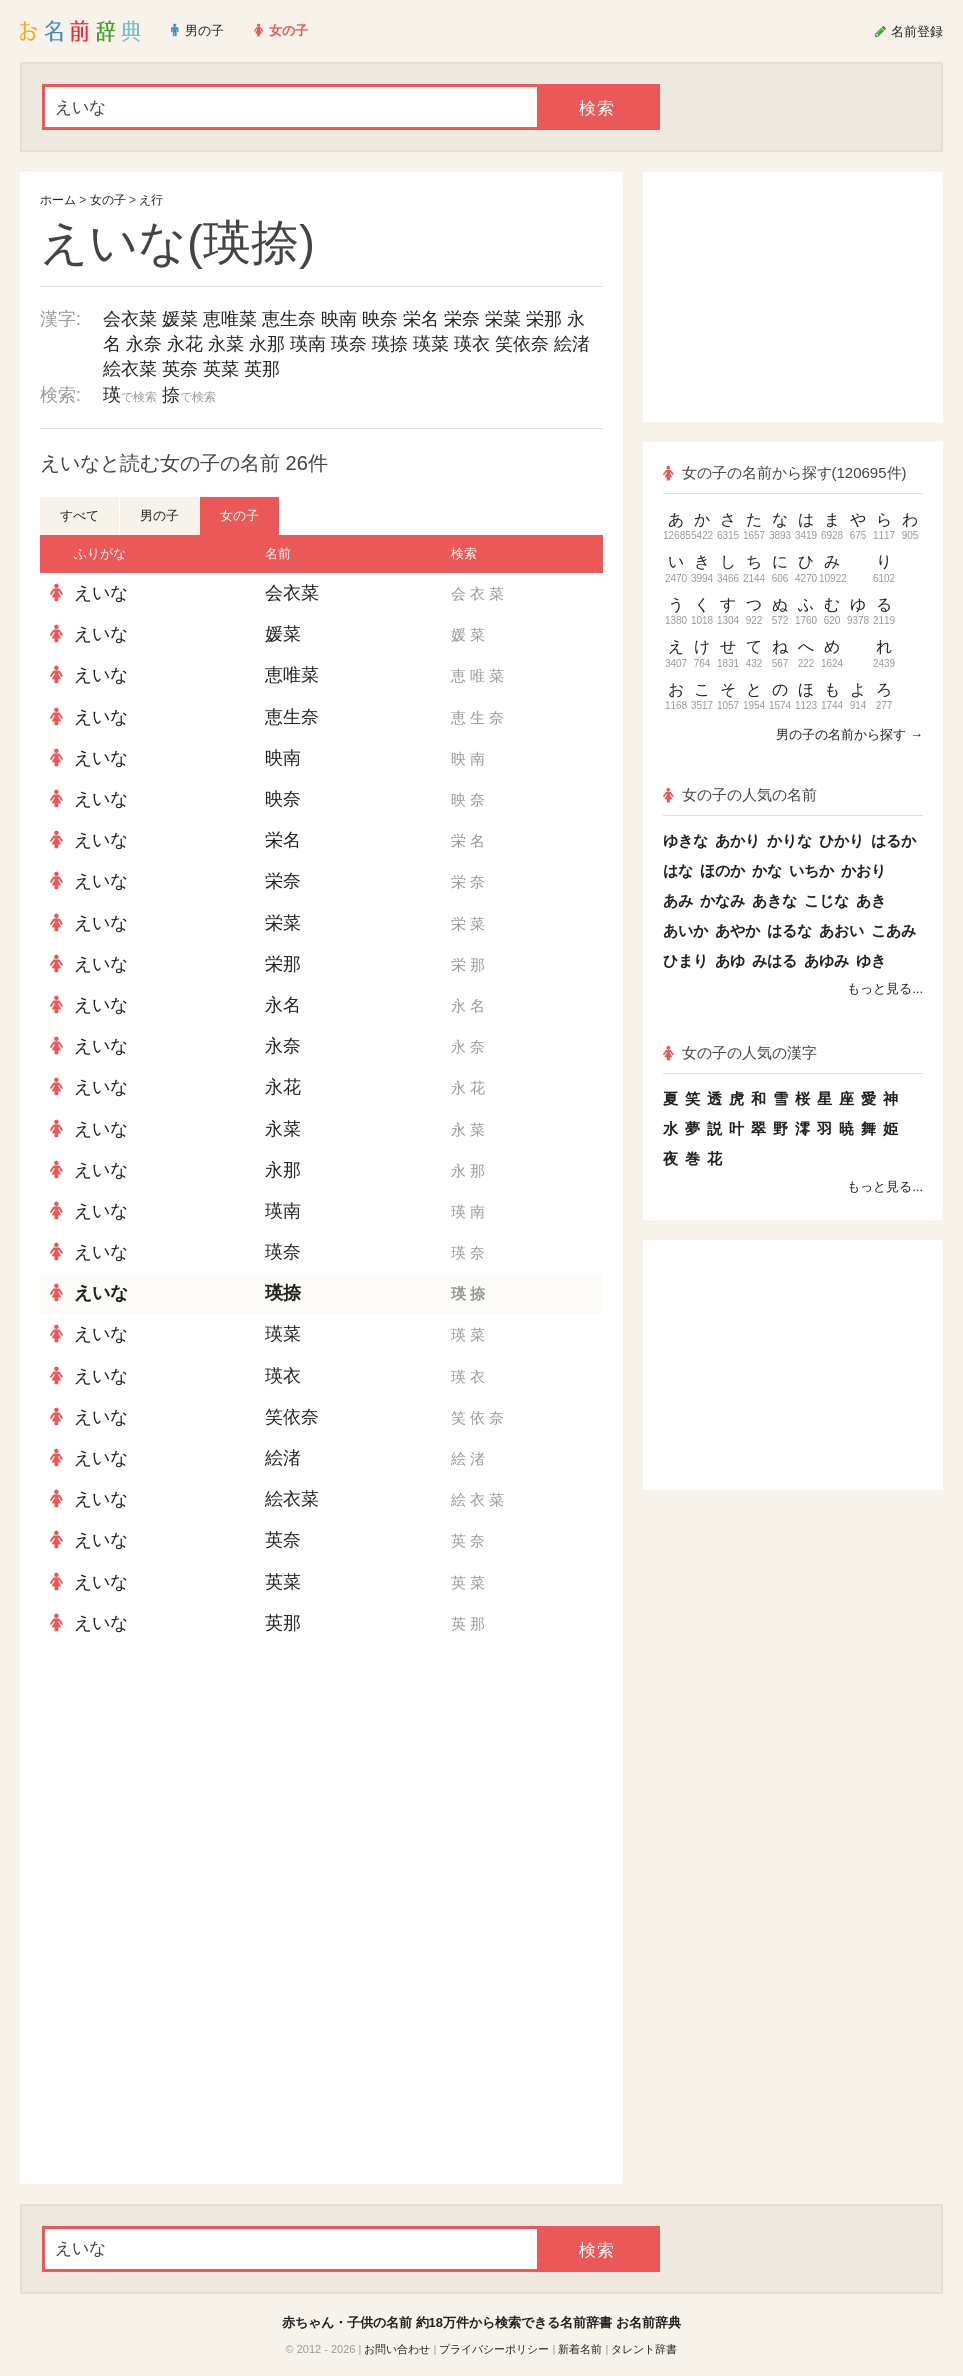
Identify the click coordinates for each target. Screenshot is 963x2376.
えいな (101, 593)
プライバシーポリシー (494, 2349)
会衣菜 (130, 319)
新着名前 (580, 2349)
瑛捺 (390, 344)
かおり (863, 870)
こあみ (893, 930)
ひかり (841, 840)
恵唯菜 (230, 319)
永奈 (144, 344)
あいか (685, 930)
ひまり (685, 960)
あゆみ (826, 960)
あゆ (730, 960)
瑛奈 (349, 344)
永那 (267, 344)
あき (871, 900)
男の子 (159, 515)
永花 (185, 344)
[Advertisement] (322, 1789)
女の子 (108, 200)
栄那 (544, 319)
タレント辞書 (644, 2349)
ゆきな (685, 840)
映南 (339, 319)
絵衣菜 (130, 369)
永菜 (226, 344)
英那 (262, 369)
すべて (79, 515)
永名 (283, 1005)
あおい (841, 930)
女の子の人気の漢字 (740, 1052)
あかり (737, 840)
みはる (774, 960)
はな (678, 870)
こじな (826, 900)
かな (767, 870)
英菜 (221, 369)
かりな (789, 840)
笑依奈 (522, 344)
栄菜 (503, 319)
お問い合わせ (397, 2349)
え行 (151, 200)
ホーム (58, 200)
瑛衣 (472, 344)
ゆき (871, 960)
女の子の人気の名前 (740, 794)
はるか (893, 840)
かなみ (722, 900)
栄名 (421, 319)
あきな (774, 900)
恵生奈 (289, 319)
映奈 (380, 319)
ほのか (722, 870)
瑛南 (308, 344)
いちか (811, 870)
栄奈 (462, 319)
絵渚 (572, 344)
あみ (678, 900)
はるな (789, 930)
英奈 (180, 369)
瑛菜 (431, 344)
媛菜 (180, 319)
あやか (737, 930)
